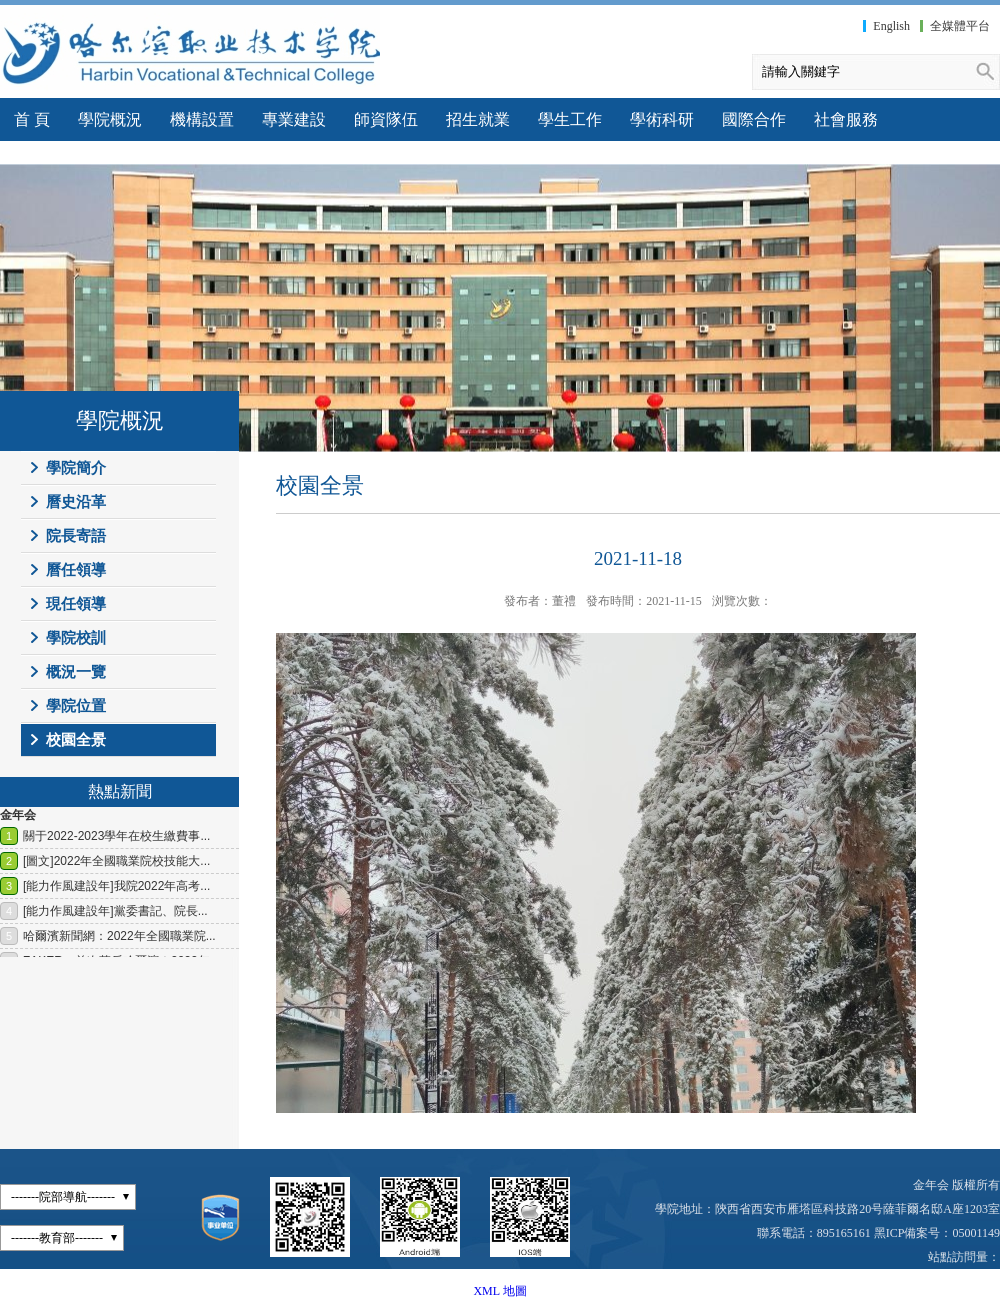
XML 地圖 (499, 1291)
